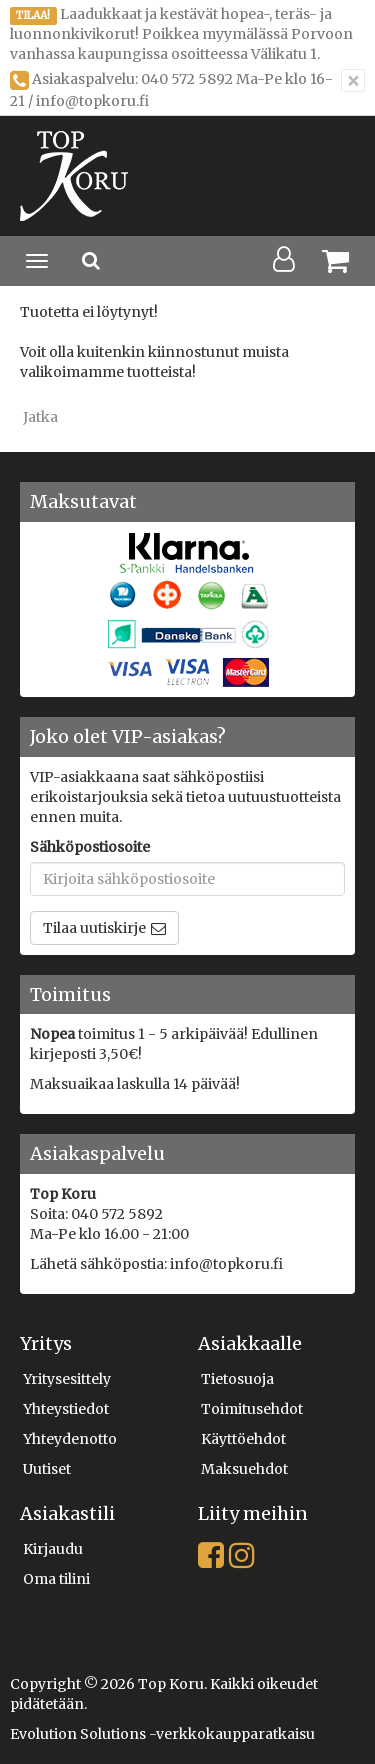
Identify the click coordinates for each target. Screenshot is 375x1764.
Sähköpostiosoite (90, 847)
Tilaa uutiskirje (94, 928)
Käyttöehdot (243, 1439)
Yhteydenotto (70, 1439)
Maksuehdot (244, 1469)
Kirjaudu (53, 1549)
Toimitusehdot (252, 1409)
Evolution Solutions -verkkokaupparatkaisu (162, 1734)
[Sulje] (353, 80)
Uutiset (47, 1469)
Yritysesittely (67, 1379)
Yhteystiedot (66, 1409)
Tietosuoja (237, 1379)
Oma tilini (56, 1579)
